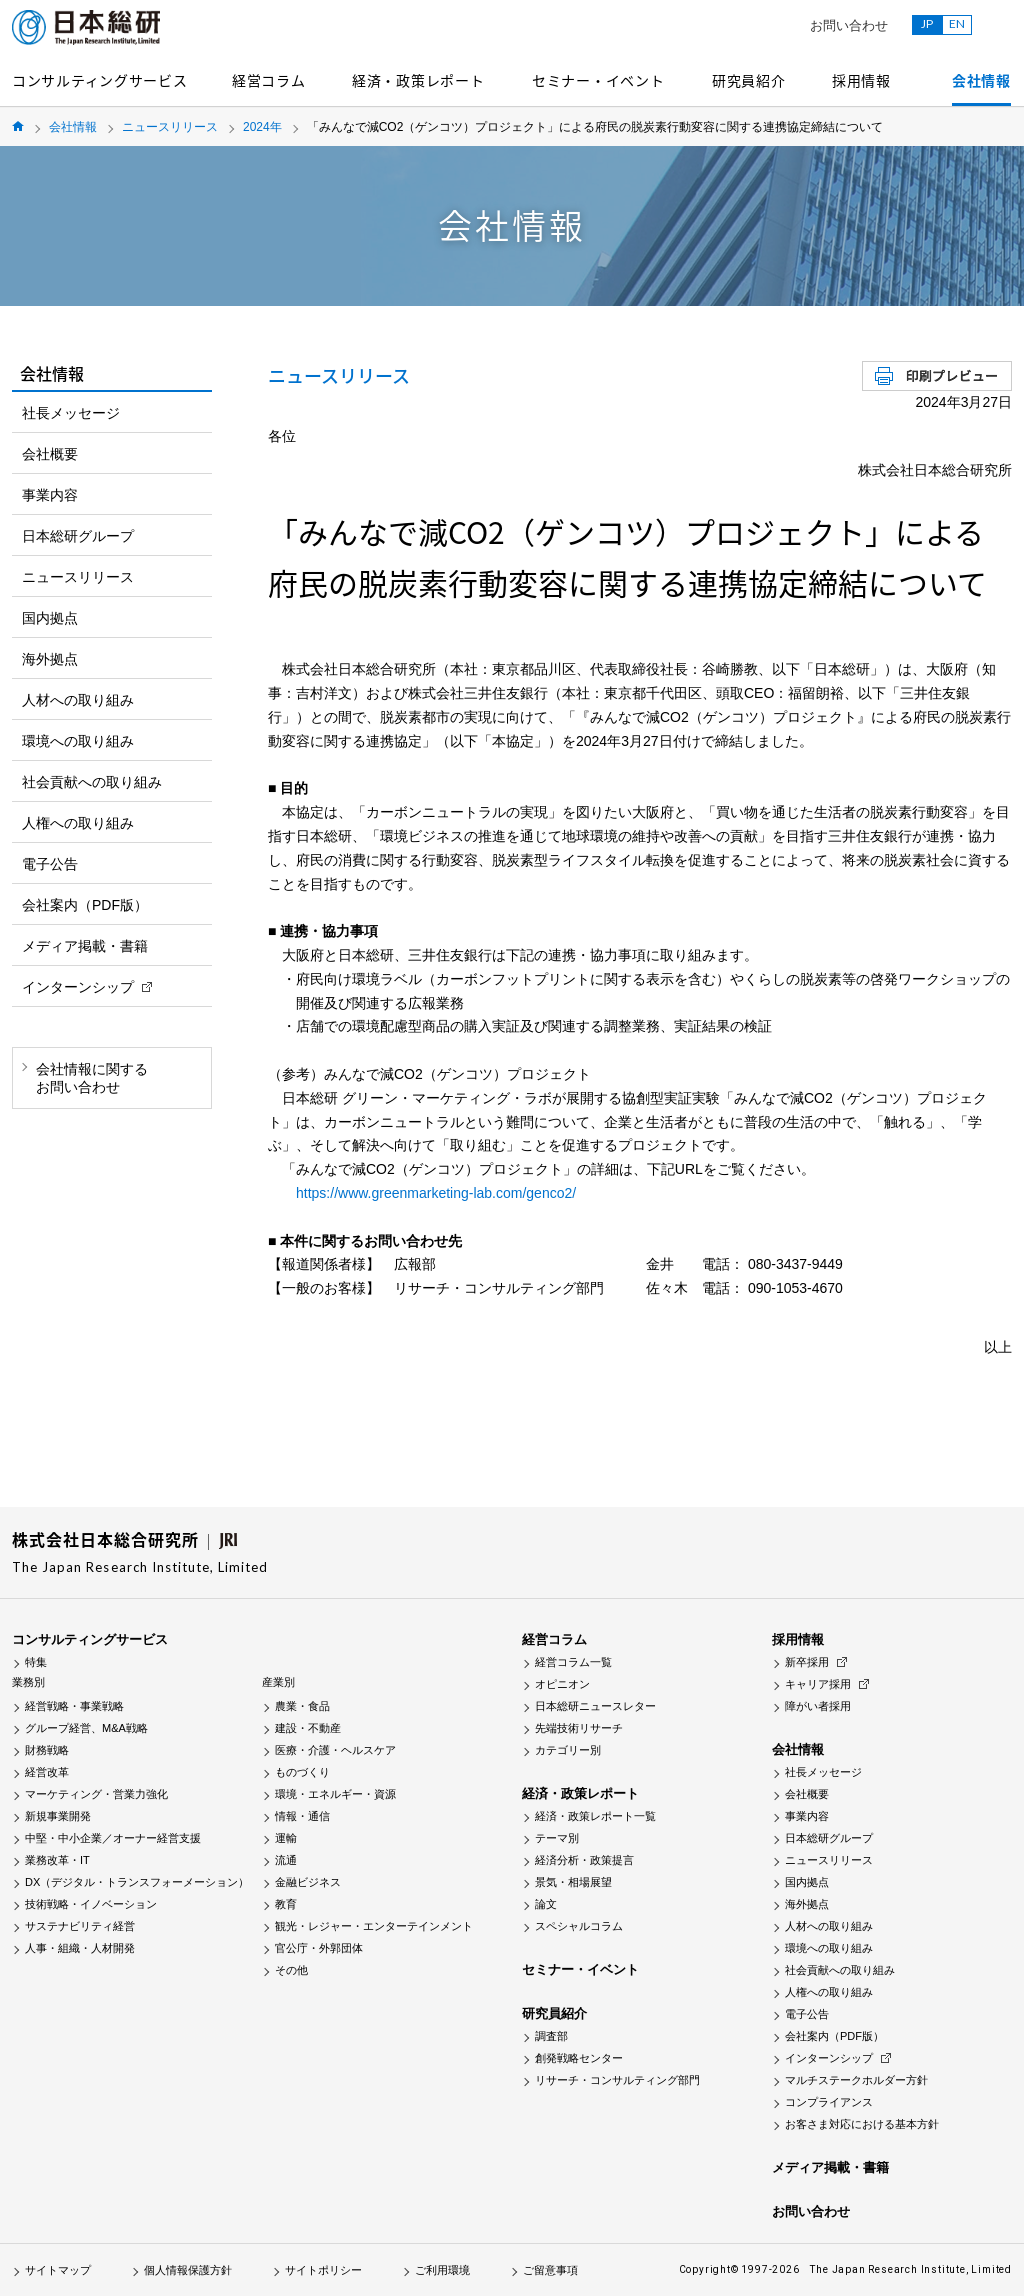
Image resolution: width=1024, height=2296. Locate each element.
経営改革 (47, 1772)
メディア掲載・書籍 (85, 946)
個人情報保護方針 (188, 2270)
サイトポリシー (323, 2270)
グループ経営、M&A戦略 (86, 1728)
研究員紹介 (749, 80)
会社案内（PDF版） (85, 905)
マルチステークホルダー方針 (856, 2080)
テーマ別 (557, 1838)
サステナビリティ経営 (80, 1926)
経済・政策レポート (418, 80)
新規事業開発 (58, 1816)
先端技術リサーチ (579, 1728)
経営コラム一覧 (573, 1662)
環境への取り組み (78, 741)
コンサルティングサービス (99, 80)
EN (957, 23)
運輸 (286, 1838)
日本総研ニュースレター (595, 1706)
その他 (291, 1970)
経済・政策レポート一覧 (595, 1816)
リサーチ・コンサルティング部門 (617, 2080)
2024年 (262, 127)
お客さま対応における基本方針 (862, 2124)
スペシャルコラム (579, 1926)
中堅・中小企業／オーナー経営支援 (113, 1838)
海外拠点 (50, 659)
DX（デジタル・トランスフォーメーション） (137, 1882)
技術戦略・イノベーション (91, 1904)
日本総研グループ (78, 536)
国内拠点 (50, 618)
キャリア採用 (818, 1684)
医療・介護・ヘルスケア (335, 1750)
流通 (286, 1860)
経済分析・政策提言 (584, 1860)
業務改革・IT (57, 1860)
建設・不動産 (308, 1728)
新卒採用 (807, 1662)
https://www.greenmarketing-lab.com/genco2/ (436, 1193)
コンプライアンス (829, 2102)
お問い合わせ (849, 25)
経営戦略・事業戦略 (74, 1706)
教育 (286, 1904)
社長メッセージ (71, 413)
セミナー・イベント (598, 80)
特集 (36, 1662)
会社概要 (50, 454)
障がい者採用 (818, 1706)
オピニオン (562, 1684)
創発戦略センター (579, 2058)
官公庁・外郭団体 (319, 1948)
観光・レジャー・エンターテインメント (374, 1926)
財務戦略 (47, 1750)
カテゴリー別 (568, 1750)
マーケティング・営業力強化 (96, 1794)
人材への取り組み (78, 700)
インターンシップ (78, 987)
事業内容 (50, 495)
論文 (546, 1904)
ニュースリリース (170, 127)
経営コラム (269, 80)
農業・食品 (302, 1706)
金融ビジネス (308, 1882)
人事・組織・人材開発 (80, 1948)
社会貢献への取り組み (92, 782)
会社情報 (981, 80)
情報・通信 (302, 1816)
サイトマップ (58, 2270)
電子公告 (50, 864)
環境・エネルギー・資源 (335, 1794)
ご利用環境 (442, 2270)
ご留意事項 (550, 2270)
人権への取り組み (78, 823)
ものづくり (302, 1772)
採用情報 (861, 80)
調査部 (551, 2036)
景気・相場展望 (573, 1882)
